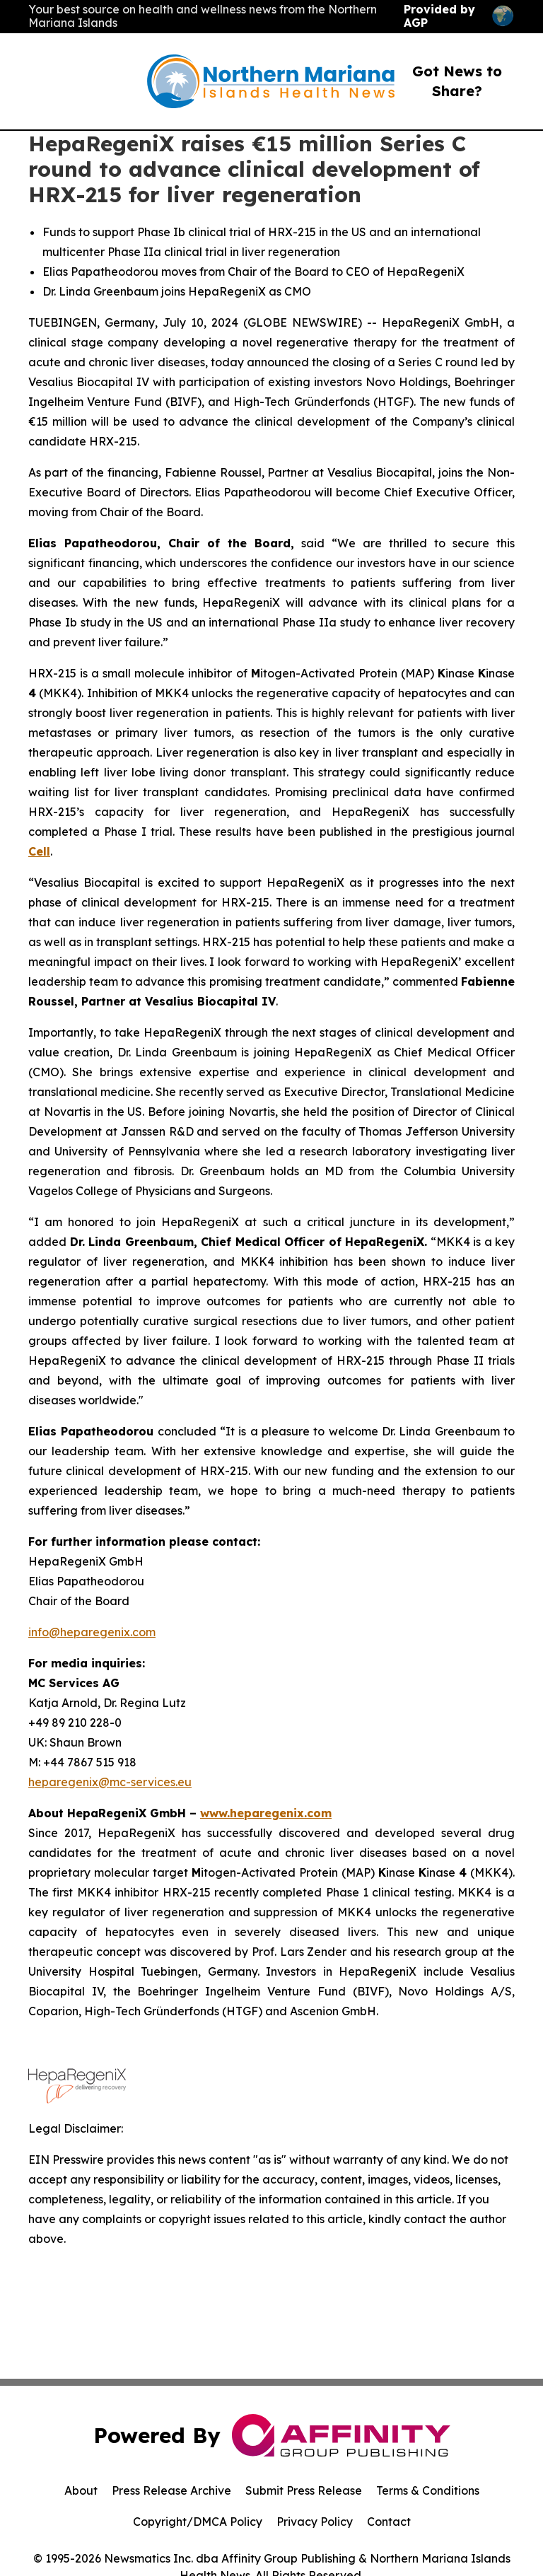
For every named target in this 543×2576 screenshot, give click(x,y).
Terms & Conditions (427, 2490)
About (81, 2490)
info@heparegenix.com (92, 1632)
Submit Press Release (303, 2490)
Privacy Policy (314, 2521)
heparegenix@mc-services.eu (110, 1782)
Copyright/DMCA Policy (197, 2521)
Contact (389, 2521)
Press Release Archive (171, 2490)
